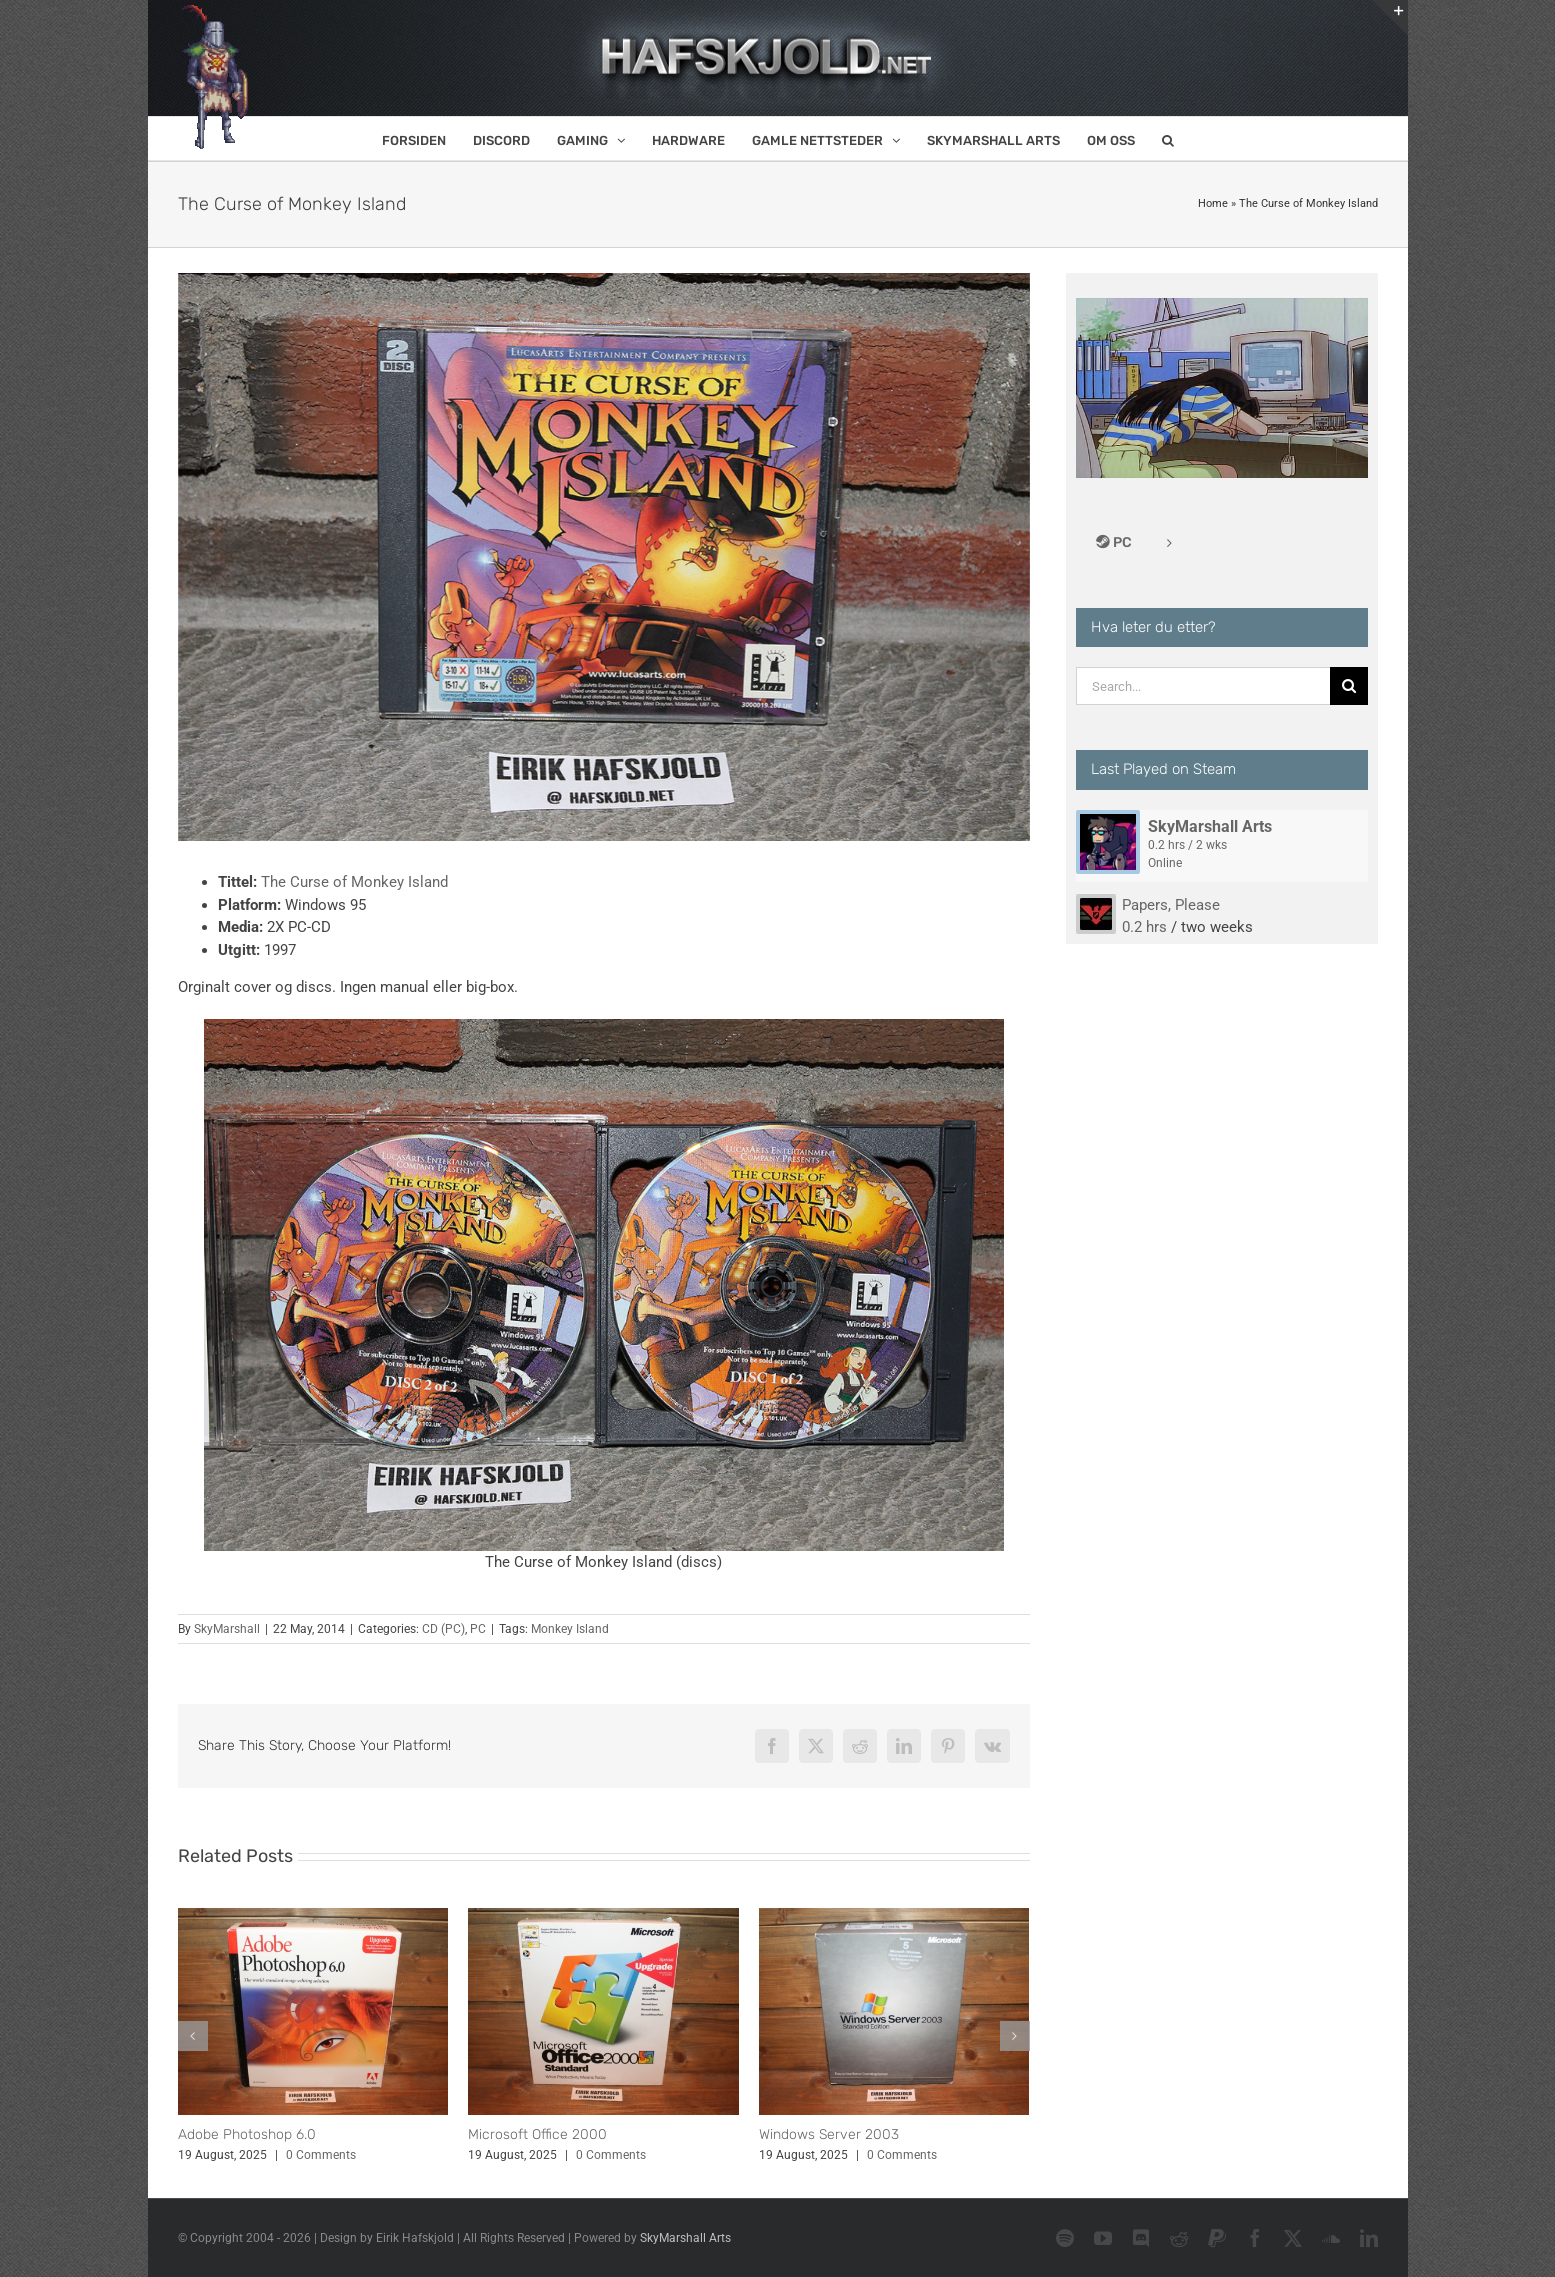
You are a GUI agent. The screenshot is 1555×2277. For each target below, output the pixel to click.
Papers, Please (1171, 905)
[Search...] (1203, 686)
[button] (1168, 138)
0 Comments (321, 2155)
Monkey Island (570, 1629)
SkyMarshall (227, 1629)
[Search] (1349, 686)
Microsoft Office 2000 (537, 2134)
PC (478, 1629)
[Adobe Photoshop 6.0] (313, 1917)
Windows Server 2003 (829, 2134)
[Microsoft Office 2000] (603, 1917)
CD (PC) (443, 1629)
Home (1213, 203)
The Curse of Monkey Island (354, 882)
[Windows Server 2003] (894, 1917)
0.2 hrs (1144, 927)
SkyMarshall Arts (1210, 826)
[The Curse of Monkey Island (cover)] (604, 557)
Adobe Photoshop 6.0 (247, 2134)
